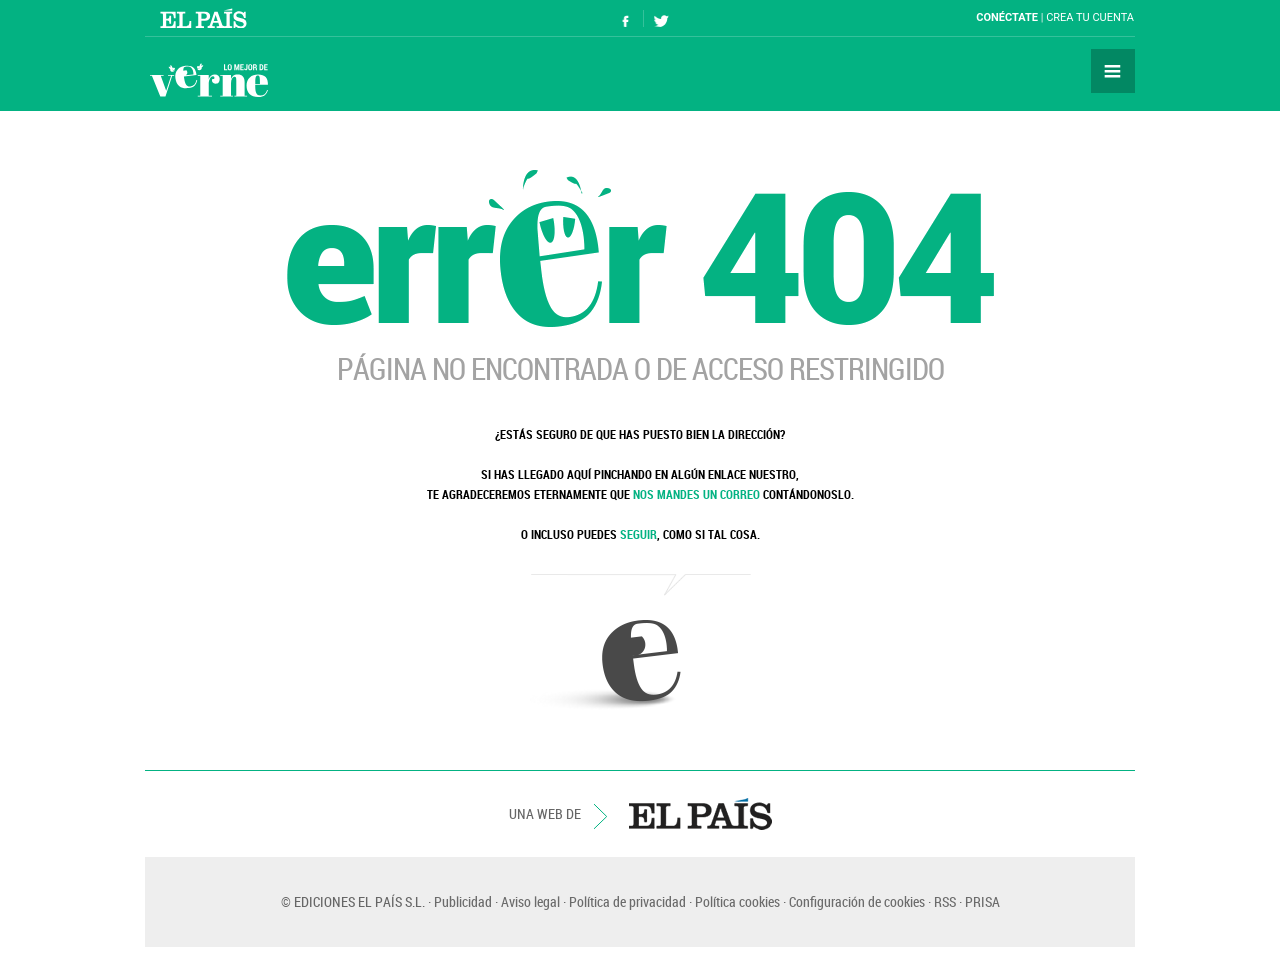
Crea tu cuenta (1090, 17)
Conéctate (1007, 17)
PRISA (982, 901)
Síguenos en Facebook (626, 18)
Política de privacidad (627, 901)
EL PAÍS (700, 814)
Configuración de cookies (857, 901)
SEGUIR (638, 534)
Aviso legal (530, 901)
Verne (209, 80)
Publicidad (463, 901)
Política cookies (737, 901)
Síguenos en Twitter (661, 18)
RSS (945, 901)
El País (206, 18)
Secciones (1113, 71)
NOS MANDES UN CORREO (696, 494)
